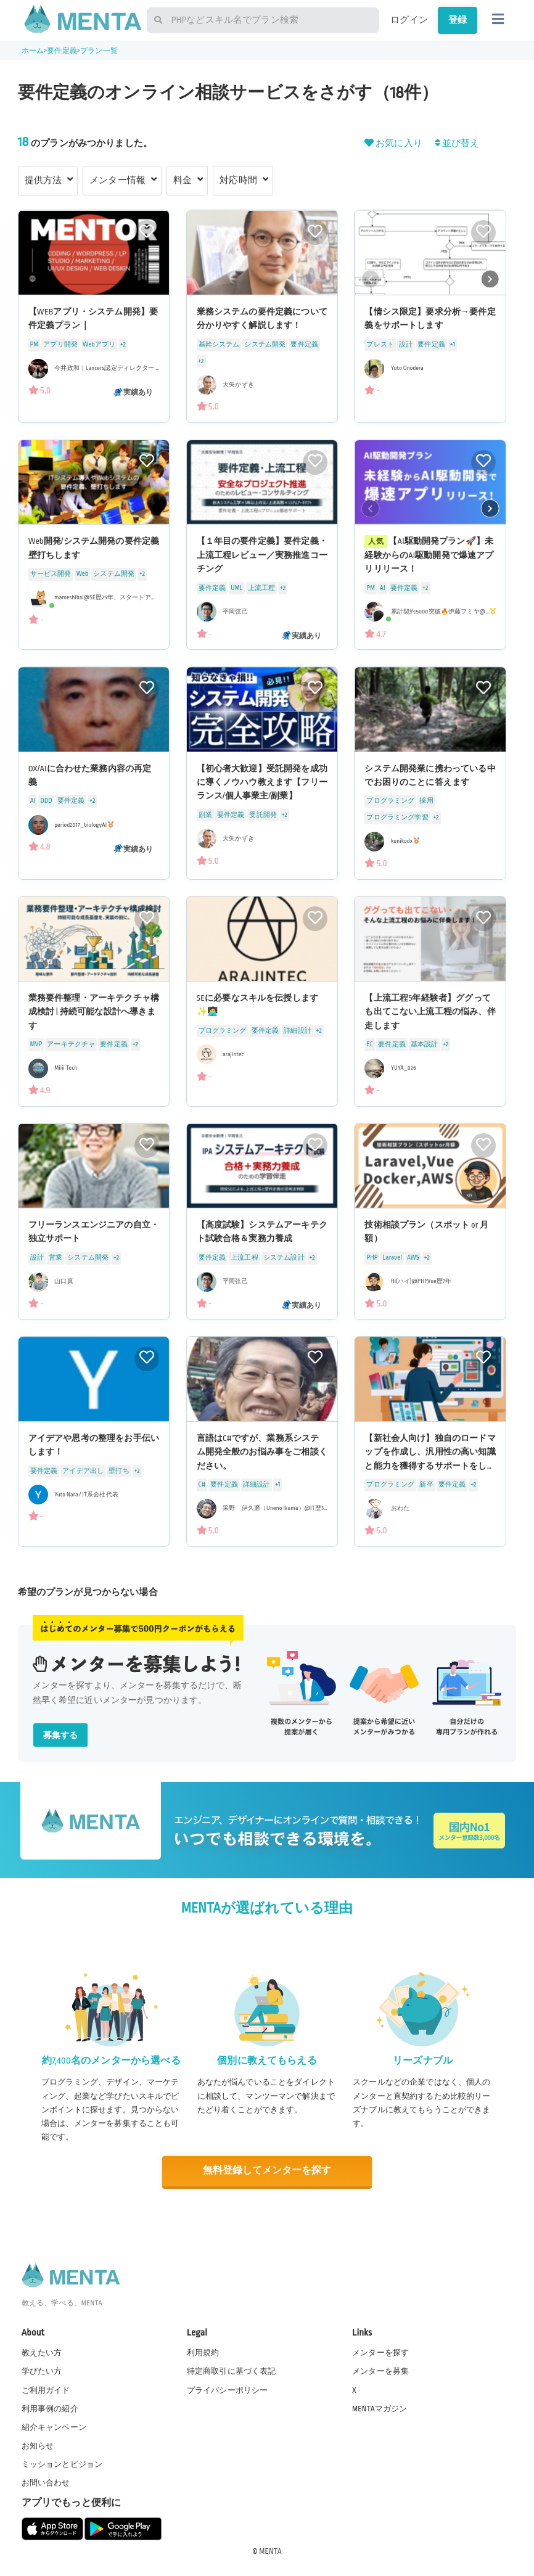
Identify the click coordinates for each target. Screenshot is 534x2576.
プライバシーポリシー (227, 2389)
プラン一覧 (99, 51)
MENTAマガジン (379, 2407)
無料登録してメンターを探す (267, 2170)
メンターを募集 (380, 2370)
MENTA (270, 2550)
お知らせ (38, 2444)
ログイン (409, 20)
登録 (457, 20)
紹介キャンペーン (54, 2426)
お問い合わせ (46, 2482)
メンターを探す (380, 2352)
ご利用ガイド (46, 2389)
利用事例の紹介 (50, 2407)
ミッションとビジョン (62, 2463)
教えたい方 (42, 2352)
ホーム (33, 51)
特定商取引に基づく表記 (231, 2370)
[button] (490, 278)
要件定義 (62, 51)
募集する (60, 1735)
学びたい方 (42, 2370)
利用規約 (203, 2352)
